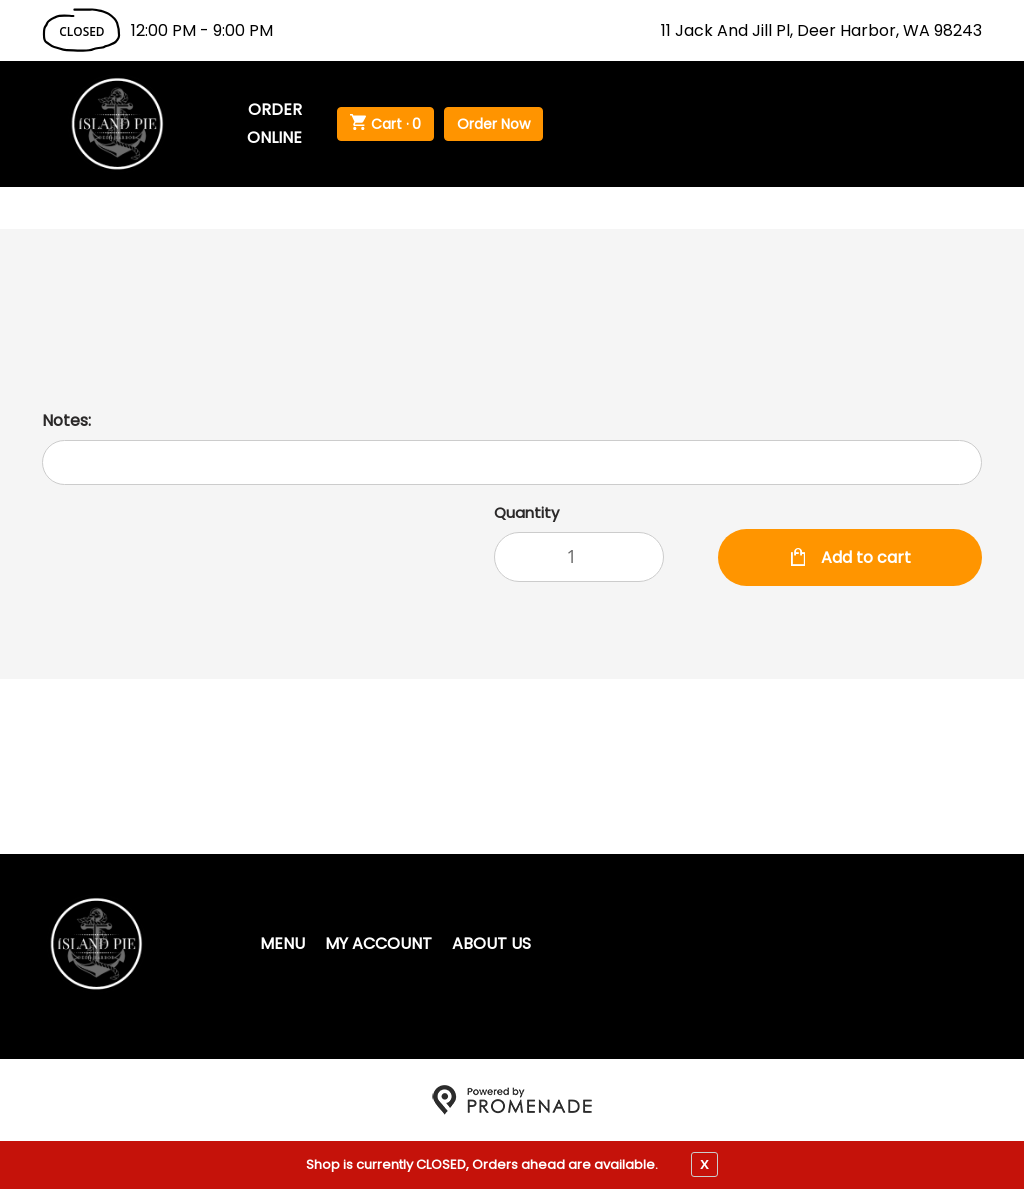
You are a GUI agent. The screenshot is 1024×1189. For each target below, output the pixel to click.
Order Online (274, 123)
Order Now (493, 124)
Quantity (526, 512)
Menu (282, 943)
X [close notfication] (704, 1164)
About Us (491, 943)
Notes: (66, 420)
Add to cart (864, 557)
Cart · (385, 124)
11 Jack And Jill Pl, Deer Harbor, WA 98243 (821, 30)
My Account (378, 943)
